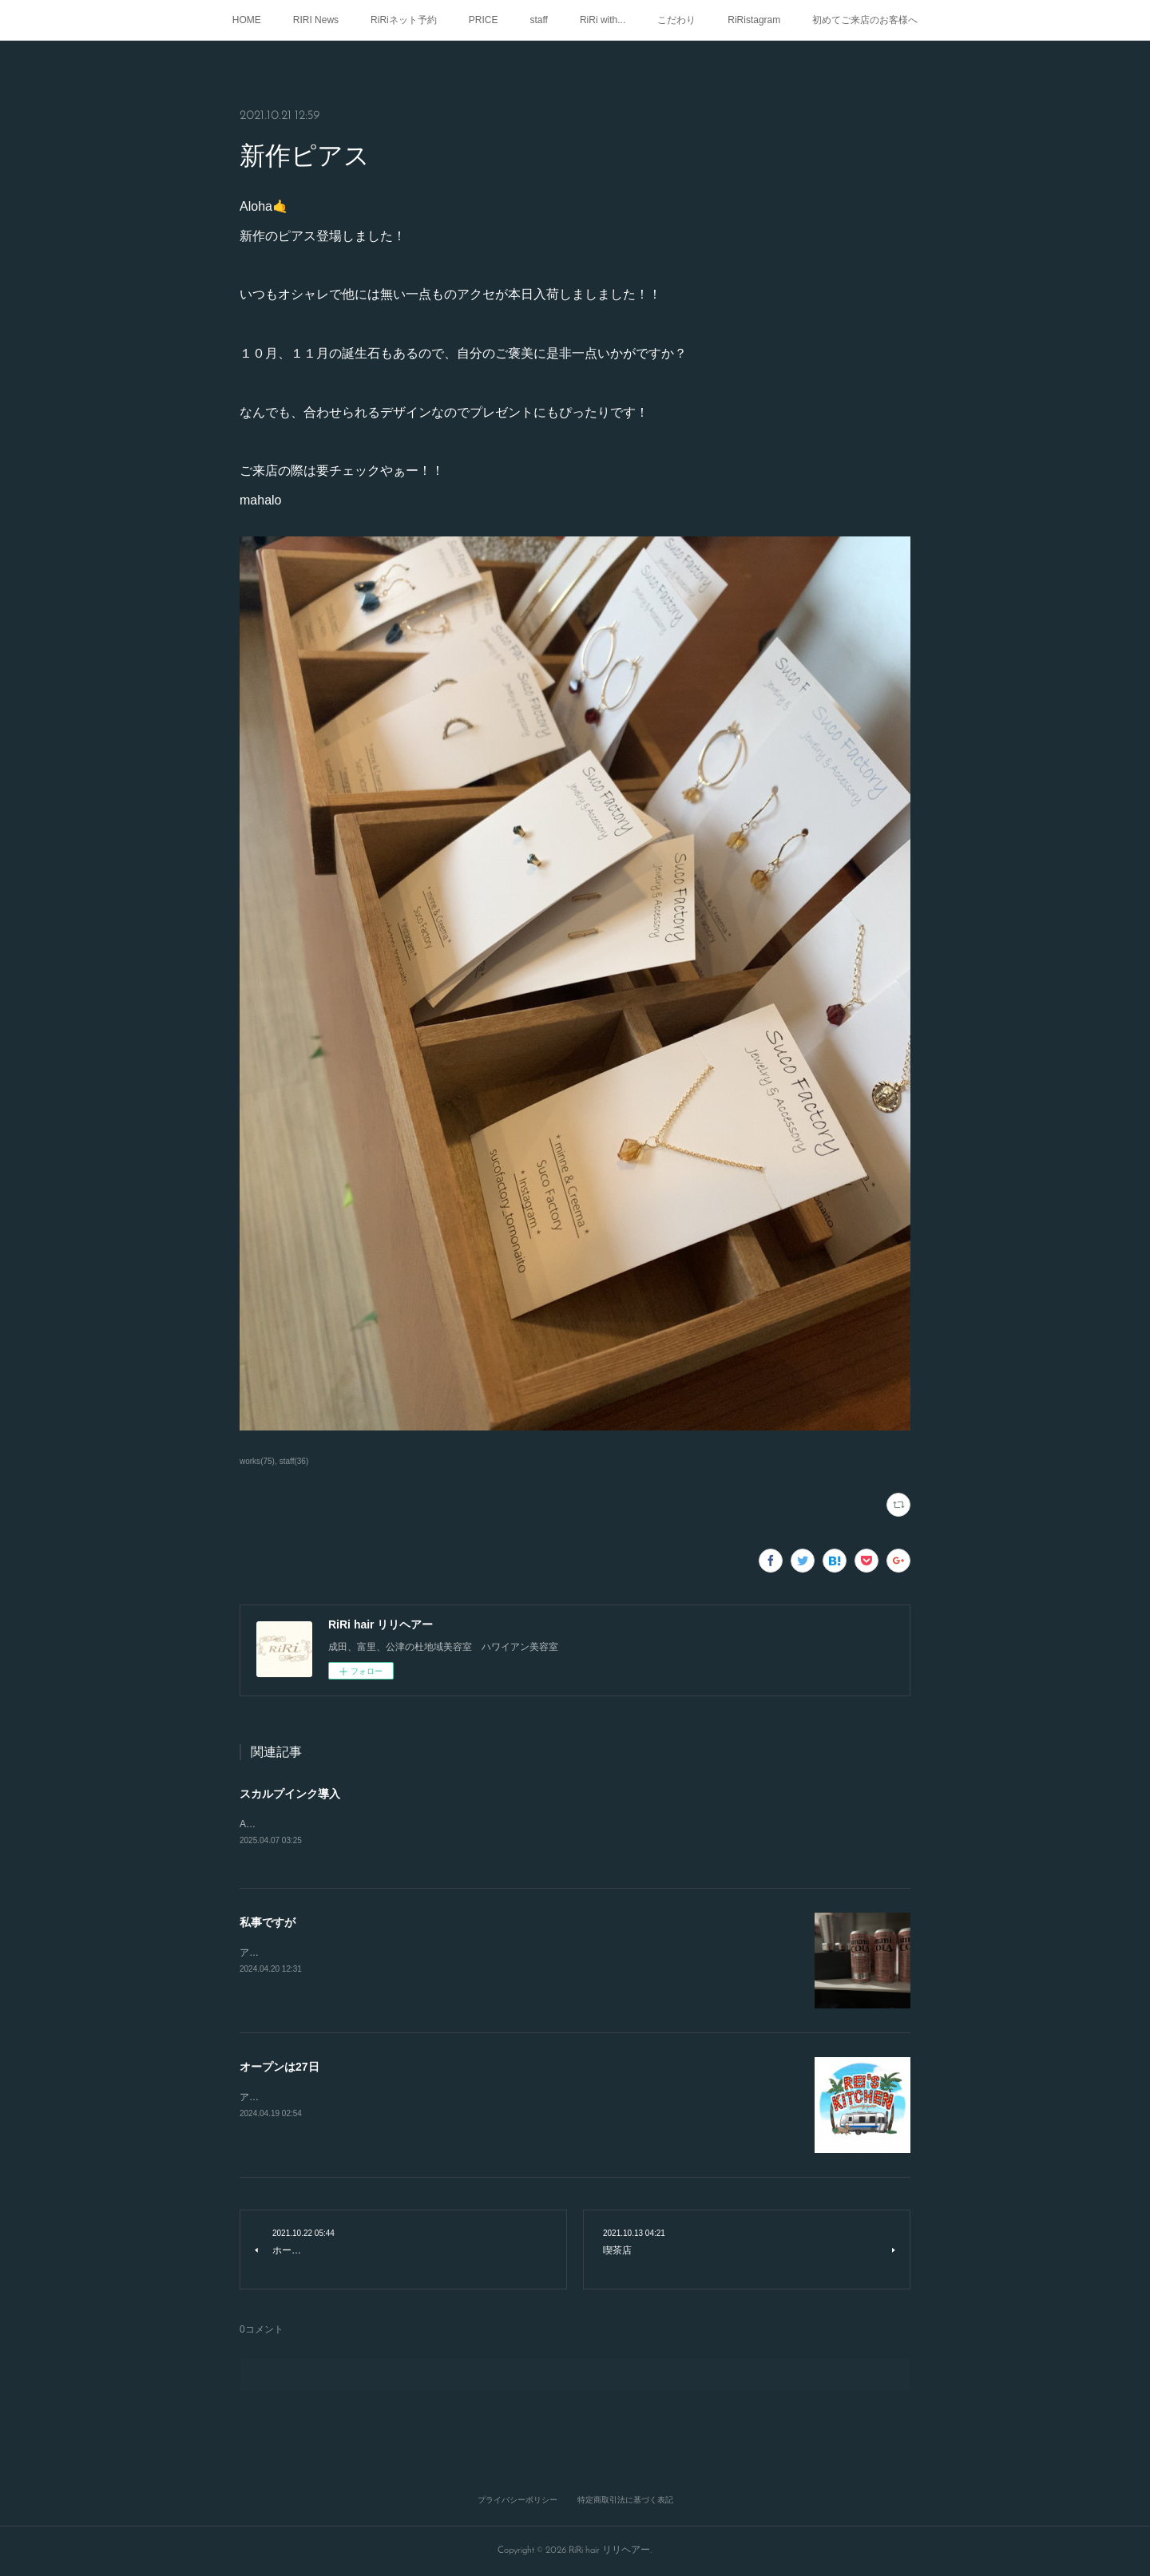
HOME (246, 20)
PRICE (483, 20)
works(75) (257, 1461)
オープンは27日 (279, 2067)
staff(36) (294, 1461)
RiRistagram (754, 20)
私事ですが (267, 1923)
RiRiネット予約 (404, 20)
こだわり (676, 20)
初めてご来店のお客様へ (865, 20)
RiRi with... (602, 20)
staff (538, 20)
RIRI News (316, 20)
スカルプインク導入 (290, 1793)
